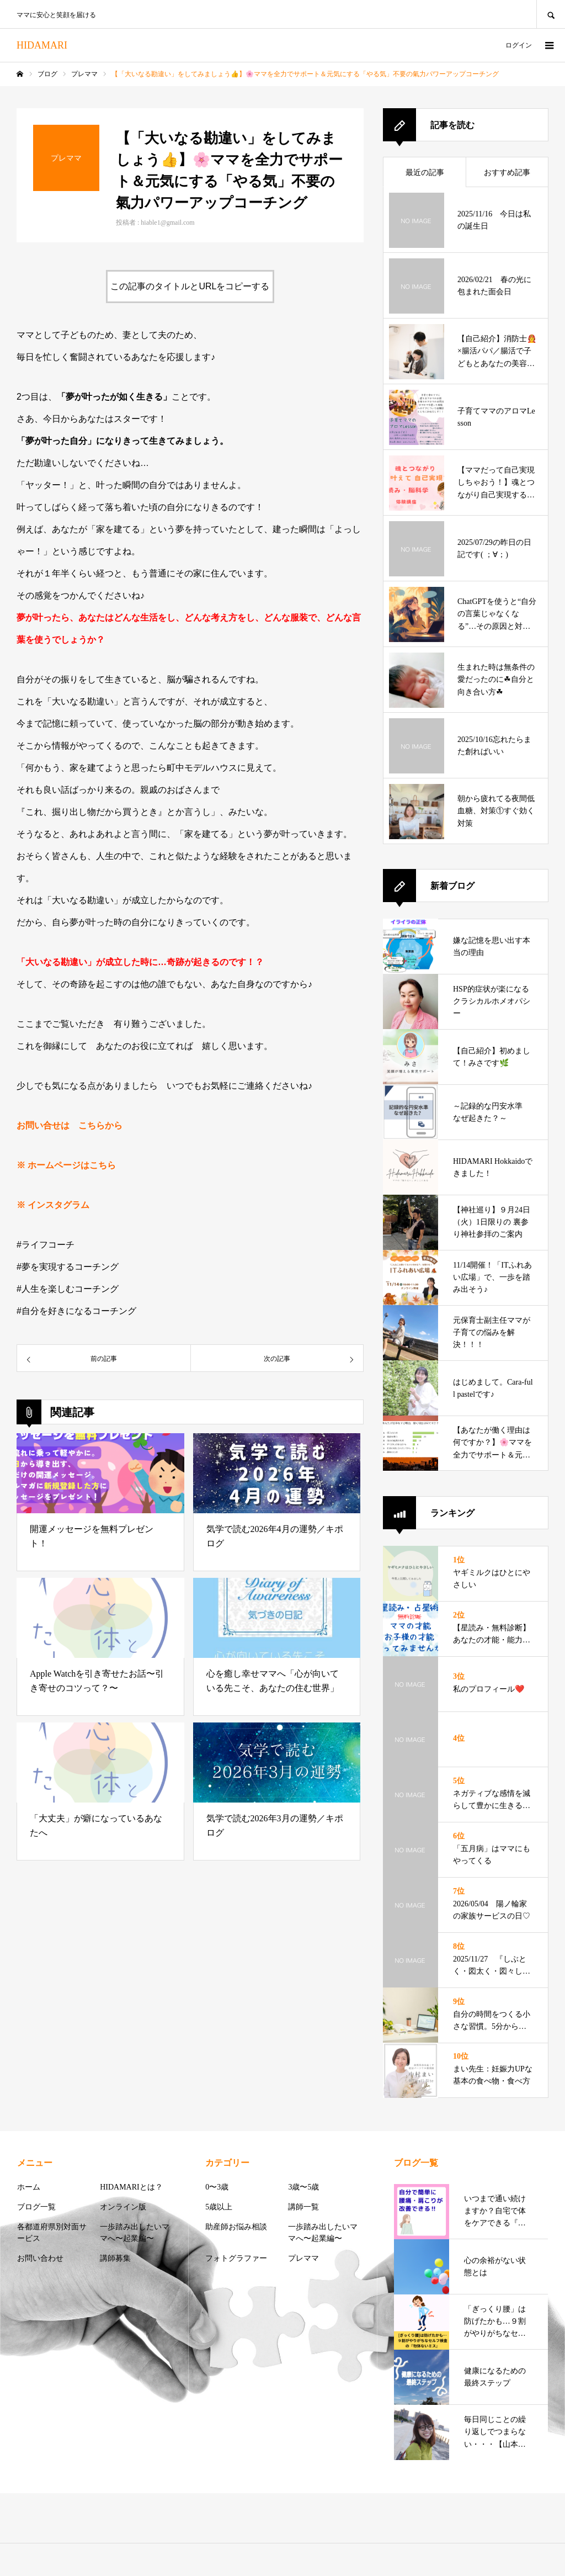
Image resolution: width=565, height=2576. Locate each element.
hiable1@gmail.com (167, 222)
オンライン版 (123, 2207)
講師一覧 (303, 2207)
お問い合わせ (40, 2258)
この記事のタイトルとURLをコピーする (189, 286)
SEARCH (550, 14)
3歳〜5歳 (303, 2187)
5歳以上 (218, 2207)
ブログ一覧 (36, 2207)
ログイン (518, 45)
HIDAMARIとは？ (131, 2187)
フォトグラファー (236, 2258)
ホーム (28, 2187)
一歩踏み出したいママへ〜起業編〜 (134, 2233)
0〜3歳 (216, 2187)
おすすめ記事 (507, 172)
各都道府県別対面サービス (52, 2233)
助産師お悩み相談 (236, 2227)
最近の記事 (425, 172)
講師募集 (115, 2258)
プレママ (303, 2258)
